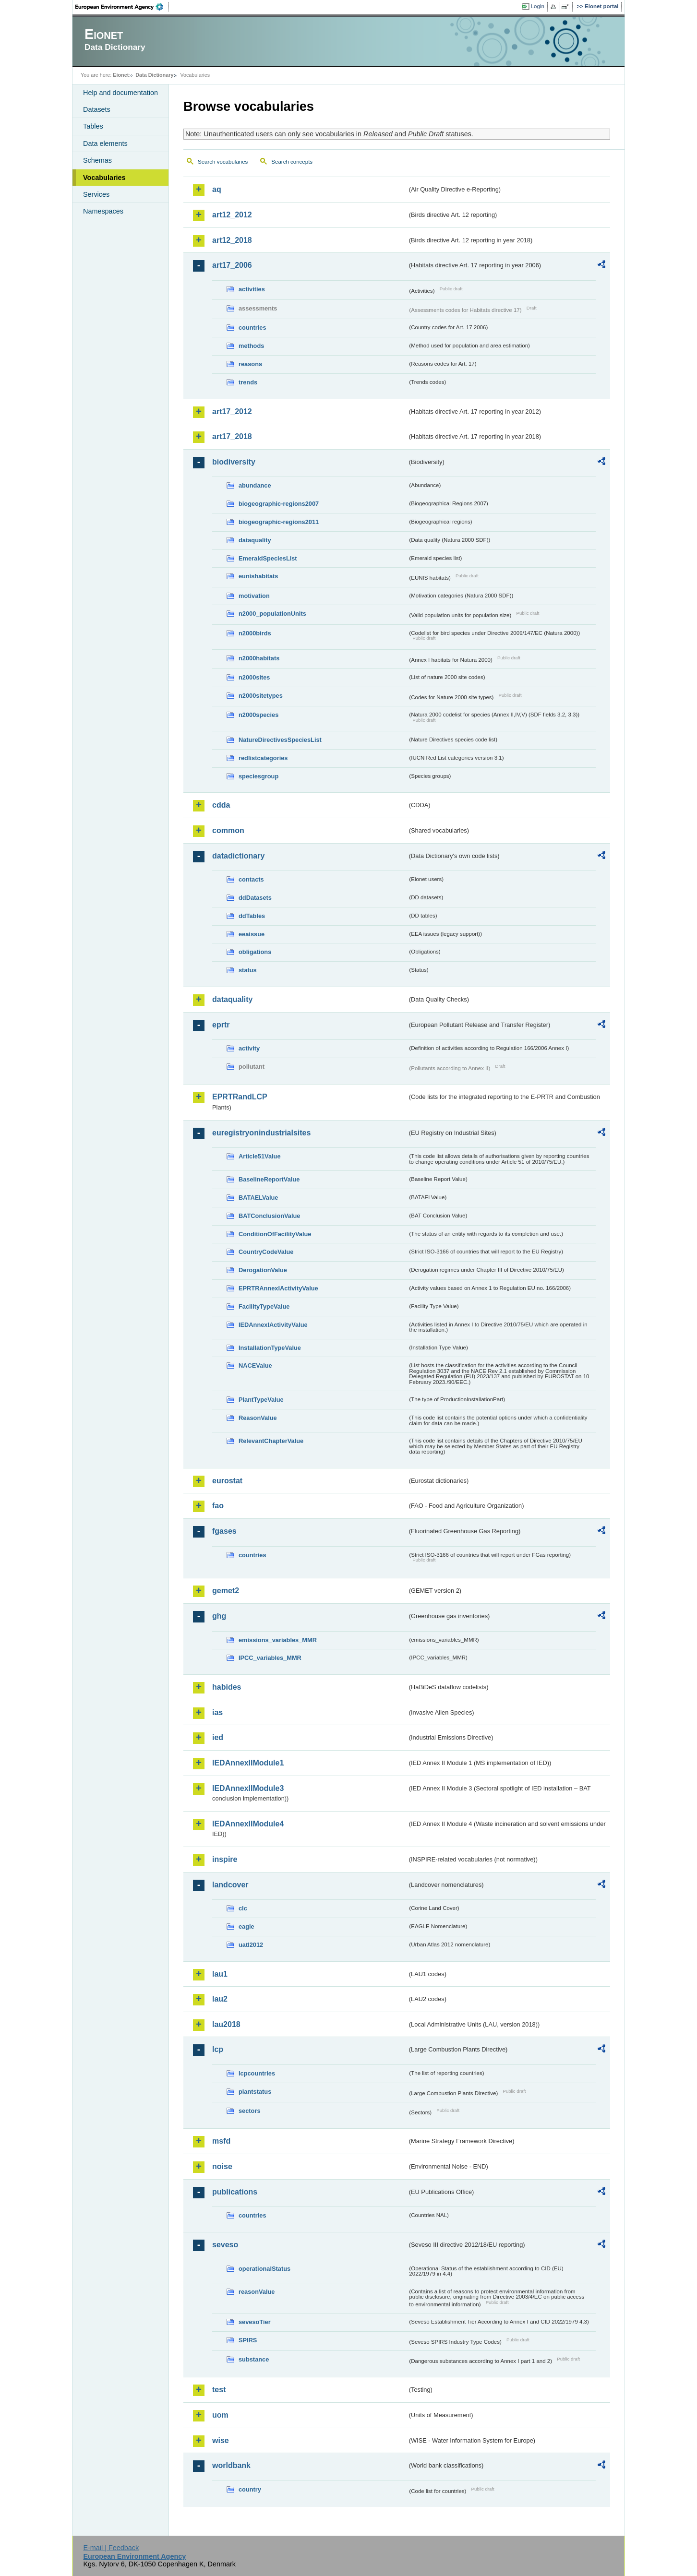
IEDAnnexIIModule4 (248, 1824)
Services (96, 194)
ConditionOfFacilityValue (275, 1234)
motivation (254, 595)
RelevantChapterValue (271, 1440)
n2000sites (254, 677)
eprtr (220, 1025)
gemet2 (225, 1590)
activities (252, 289)
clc (243, 1908)
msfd (221, 2141)
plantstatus (255, 2091)
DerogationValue (263, 1270)
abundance (255, 485)
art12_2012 (232, 215)
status (248, 970)
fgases (224, 1531)
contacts (251, 879)
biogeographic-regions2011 (279, 521)
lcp (217, 2049)
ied (217, 1737)
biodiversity (233, 462)
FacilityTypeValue (264, 1306)
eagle (246, 1926)
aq (216, 189)
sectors (250, 2110)
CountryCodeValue (266, 1251)
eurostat (227, 1481)
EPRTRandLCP (239, 1097)
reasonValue (257, 2291)
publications (234, 2192)
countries (252, 327)
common (228, 830)
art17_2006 (232, 265)
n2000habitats (259, 658)
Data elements (105, 143)
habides (226, 1687)
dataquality (255, 540)
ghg (219, 1616)
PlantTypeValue (261, 1399)
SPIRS (248, 2340)
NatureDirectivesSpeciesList (280, 739)
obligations (255, 951)
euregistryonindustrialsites (261, 1133)
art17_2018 (232, 436)
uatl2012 (251, 1944)
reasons (250, 364)
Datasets (96, 109)
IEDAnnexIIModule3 (248, 1788)
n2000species (258, 714)
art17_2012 (232, 411)
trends (248, 382)
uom (220, 2415)
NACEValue (255, 1365)
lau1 (220, 1974)
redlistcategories (263, 758)
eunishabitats (258, 576)
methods (251, 345)
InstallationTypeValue (270, 1347)
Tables (93, 126)
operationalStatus (264, 2268)
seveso (225, 2245)
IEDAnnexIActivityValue (273, 1324)
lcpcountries (257, 2073)
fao (218, 1506)
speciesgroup (258, 776)
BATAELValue (258, 1197)
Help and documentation (120, 92)
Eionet (121, 75)
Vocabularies (104, 177)
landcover (230, 1885)
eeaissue (251, 934)
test (219, 2389)
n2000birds (255, 633)
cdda (221, 805)
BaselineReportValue (269, 1179)
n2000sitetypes (261, 695)
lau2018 (226, 2024)
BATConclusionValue (269, 1215)
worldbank (231, 2465)
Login (537, 6)
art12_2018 (232, 240)
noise (222, 2166)
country (250, 2489)
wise (220, 2440)
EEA (122, 7)
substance (254, 2359)
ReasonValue (258, 1417)
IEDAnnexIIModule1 (248, 1763)
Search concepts (291, 162)
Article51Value (260, 1156)
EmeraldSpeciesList (268, 558)
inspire (224, 1859)
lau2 (220, 1999)
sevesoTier (255, 2322)
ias (217, 1712)
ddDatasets (255, 897)
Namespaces (103, 211)
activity (249, 1048)
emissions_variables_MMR (278, 1640)
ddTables (252, 915)
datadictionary (238, 856)
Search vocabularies (223, 162)
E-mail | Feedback (111, 2548)
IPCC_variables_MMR (270, 1657)
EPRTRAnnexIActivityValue (278, 1288)
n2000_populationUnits (272, 613)
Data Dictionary (154, 75)
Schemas (97, 160)
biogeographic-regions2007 (279, 503)
